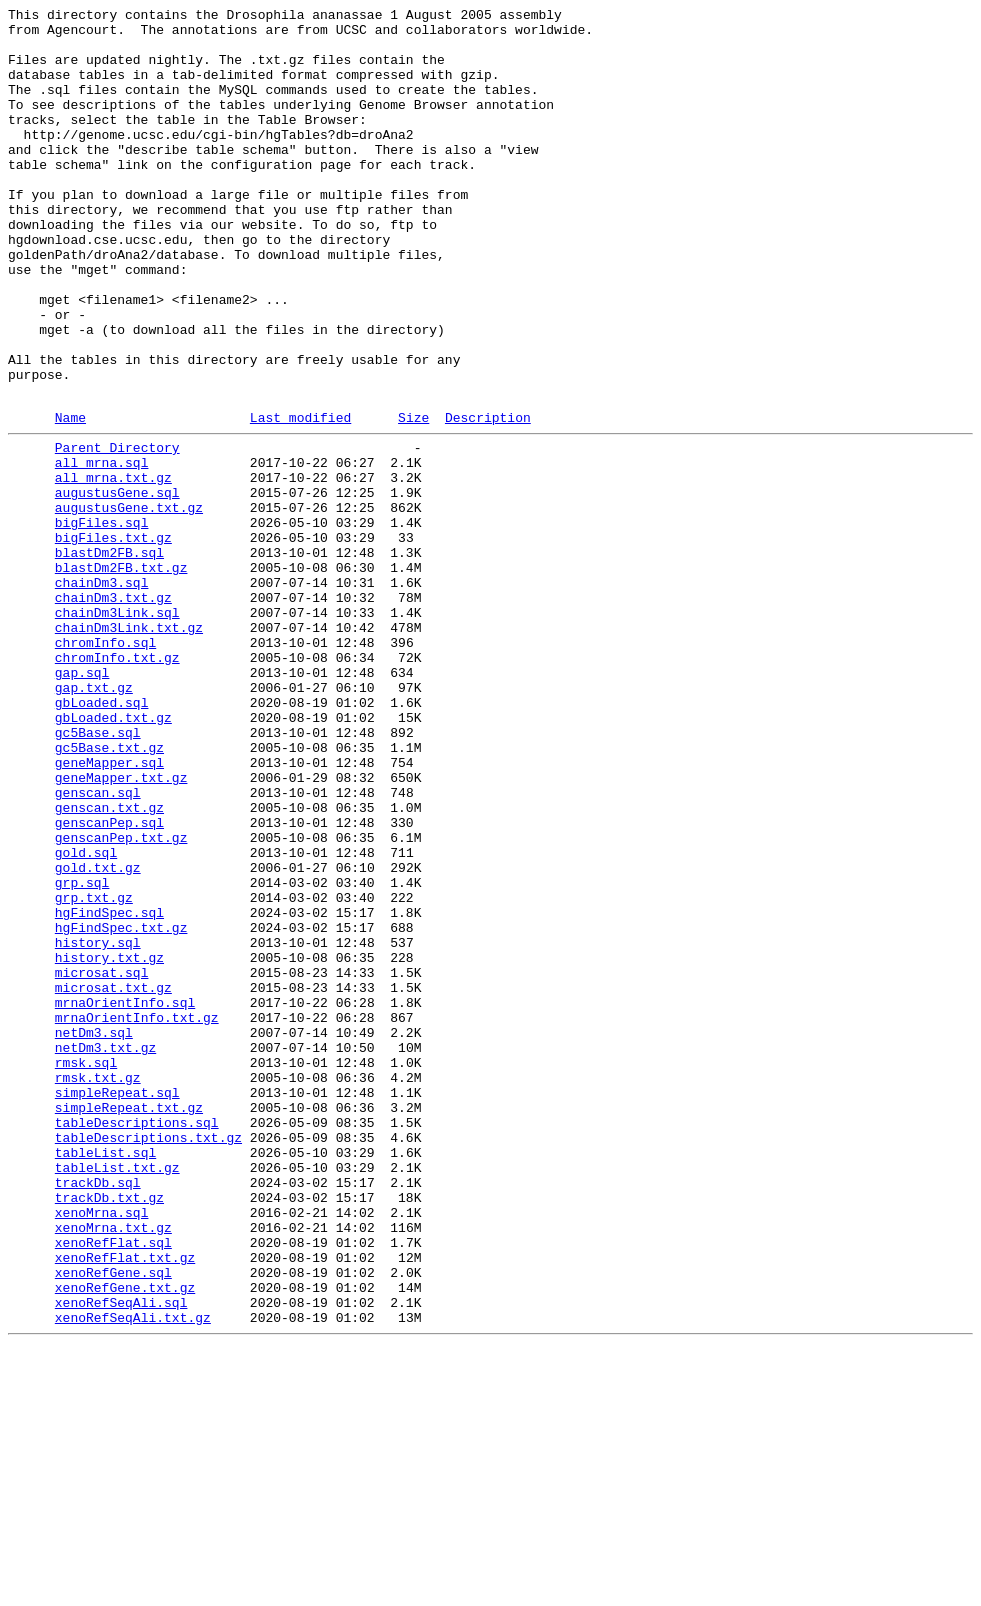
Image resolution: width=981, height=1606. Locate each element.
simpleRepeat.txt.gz (129, 1323)
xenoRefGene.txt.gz (125, 1539)
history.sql (98, 1125)
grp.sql (82, 1053)
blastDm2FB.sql (109, 657)
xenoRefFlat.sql (113, 1485)
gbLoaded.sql (102, 837)
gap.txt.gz (94, 819)
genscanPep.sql (109, 981)
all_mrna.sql (102, 549)
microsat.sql (102, 1161)
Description (488, 498)
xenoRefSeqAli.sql (121, 1557)
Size (413, 498)
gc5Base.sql (98, 873)
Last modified (300, 498)
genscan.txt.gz (109, 963)
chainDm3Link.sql (117, 729)
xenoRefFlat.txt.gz (125, 1503)
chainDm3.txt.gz (113, 711)
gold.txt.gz (98, 1035)
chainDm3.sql (102, 693)
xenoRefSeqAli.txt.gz (133, 1575)
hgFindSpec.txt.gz (121, 1107)
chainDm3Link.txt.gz (129, 747)
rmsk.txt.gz (98, 1287)
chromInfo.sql (105, 765)
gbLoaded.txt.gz (113, 855)
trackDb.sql (98, 1413)
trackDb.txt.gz (109, 1431)
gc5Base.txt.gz (109, 891)
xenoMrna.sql (102, 1449)
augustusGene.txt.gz (129, 603)
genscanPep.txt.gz (121, 999)
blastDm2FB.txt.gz (121, 675)
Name (70, 498)
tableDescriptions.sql (137, 1341)
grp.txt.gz (94, 1071)
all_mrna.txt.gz (113, 567)
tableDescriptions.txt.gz (148, 1359)
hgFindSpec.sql (109, 1089)
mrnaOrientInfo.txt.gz (137, 1215)
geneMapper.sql (109, 909)
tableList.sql (105, 1377)
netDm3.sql (94, 1233)
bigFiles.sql (102, 621)
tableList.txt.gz (117, 1395)
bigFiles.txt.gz (113, 639)
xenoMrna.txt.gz (113, 1467)
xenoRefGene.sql (113, 1521)
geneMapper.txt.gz (121, 927)
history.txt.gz (109, 1143)
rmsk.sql (86, 1269)
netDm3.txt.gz (105, 1251)
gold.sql (86, 1017)
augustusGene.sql (117, 585)
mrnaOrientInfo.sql (125, 1197)
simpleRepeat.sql (117, 1305)
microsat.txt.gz (113, 1179)
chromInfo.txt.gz (117, 783)
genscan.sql (98, 945)
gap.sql (82, 801)
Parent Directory (117, 531)
